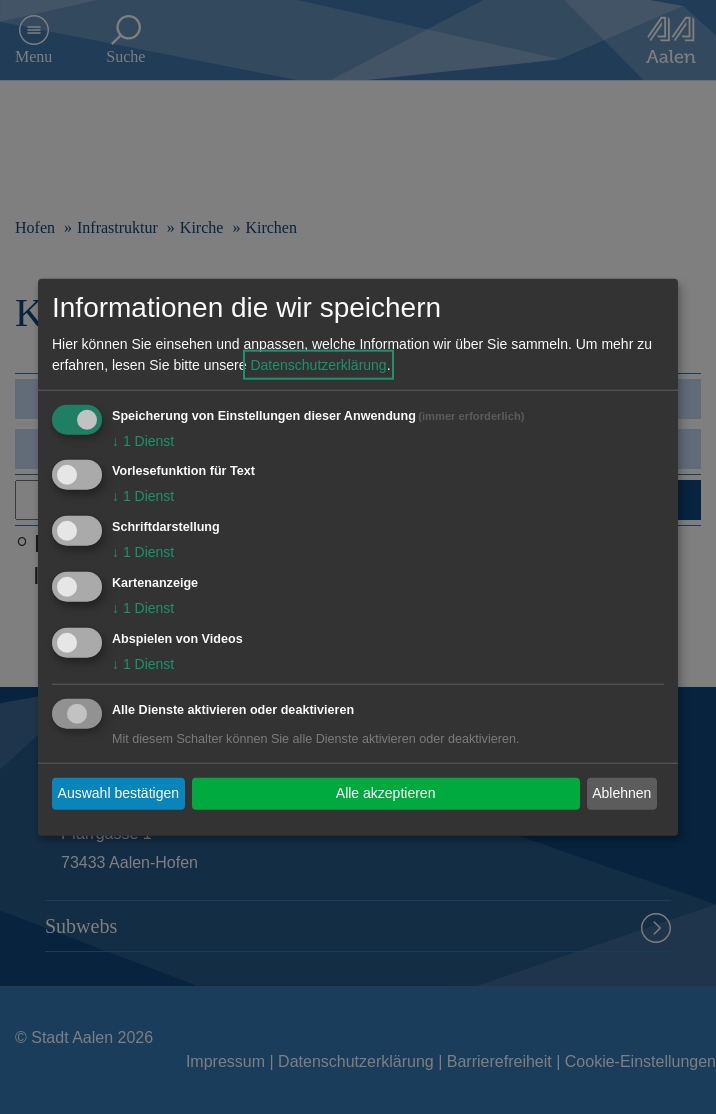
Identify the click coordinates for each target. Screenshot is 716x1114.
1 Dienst (143, 440)
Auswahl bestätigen (118, 793)
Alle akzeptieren (386, 793)
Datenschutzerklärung (318, 364)
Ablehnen (621, 793)
